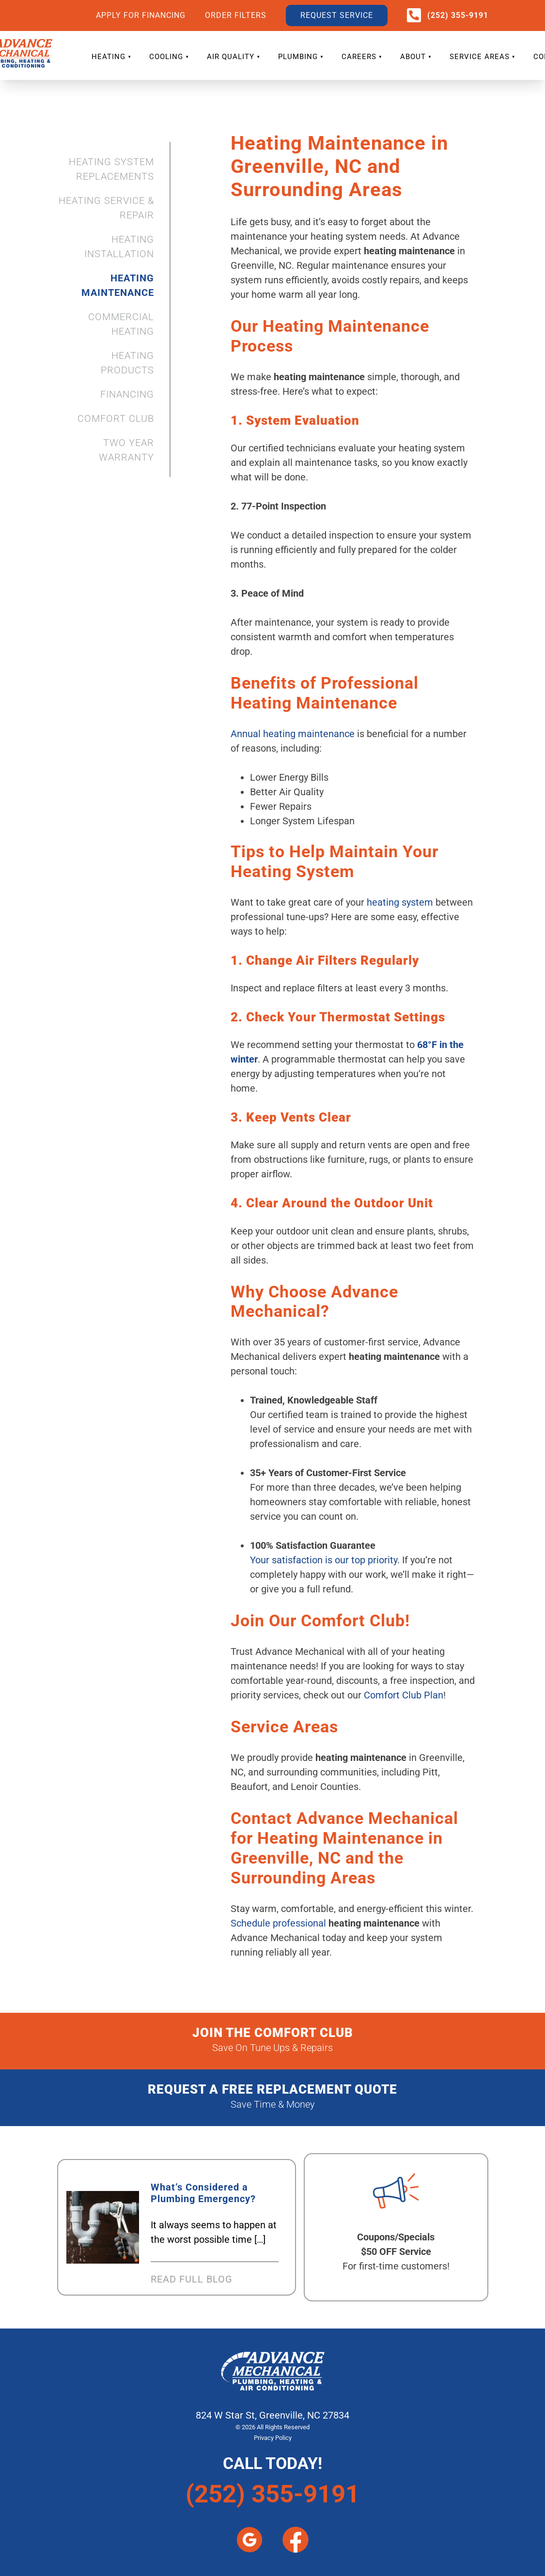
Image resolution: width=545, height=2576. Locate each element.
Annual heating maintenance (293, 734)
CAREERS (359, 56)
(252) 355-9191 (457, 15)
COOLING (166, 56)
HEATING (108, 56)
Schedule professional (278, 1923)
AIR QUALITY (230, 56)
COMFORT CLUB (116, 418)
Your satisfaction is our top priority (323, 1560)
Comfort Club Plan (403, 1695)
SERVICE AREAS (480, 56)
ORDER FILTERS (235, 15)
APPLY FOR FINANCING (141, 15)
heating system (400, 902)
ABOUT (413, 56)
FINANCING (127, 394)
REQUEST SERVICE (336, 15)
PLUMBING (298, 56)
